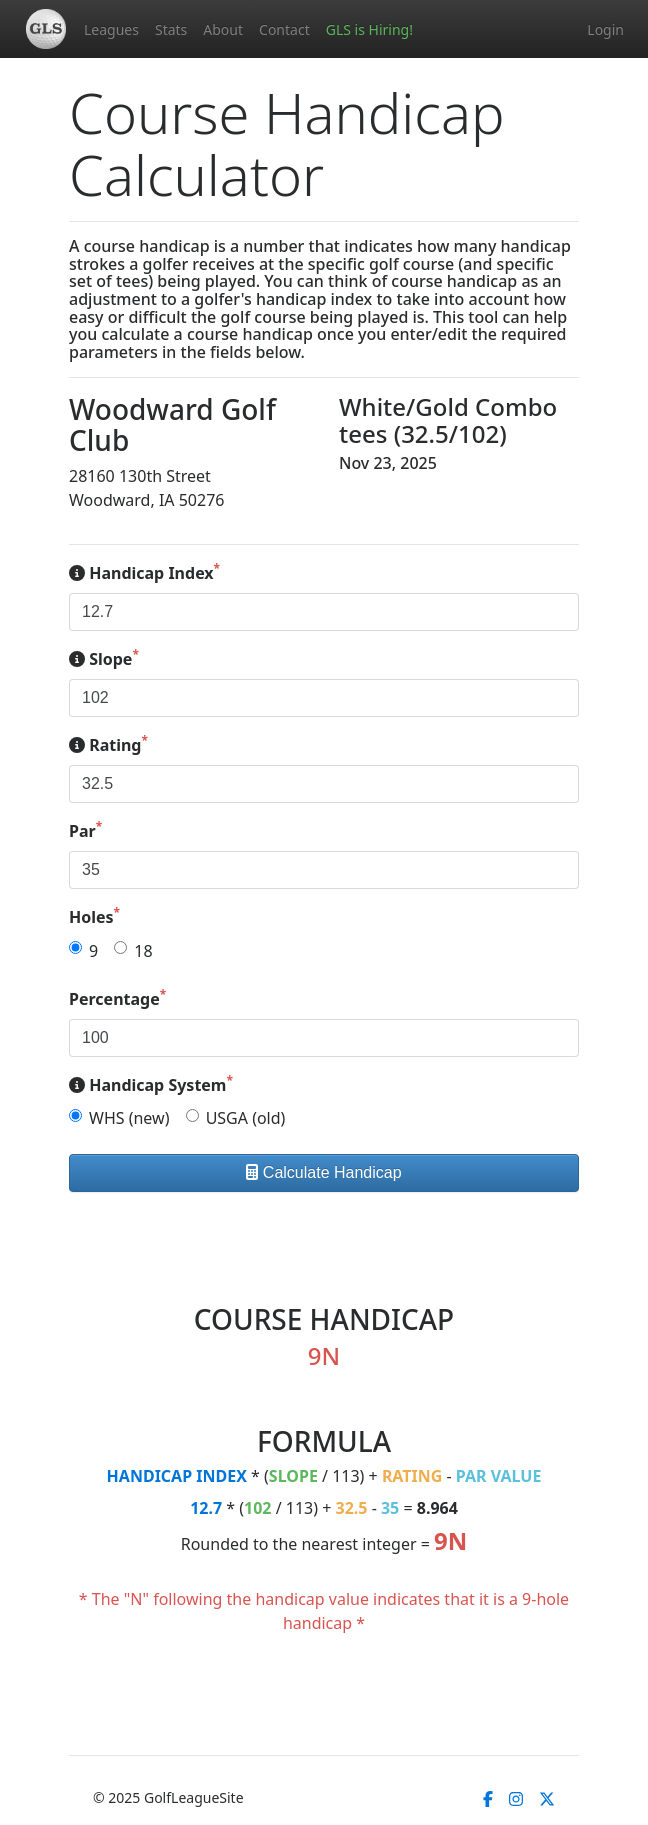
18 (143, 951)
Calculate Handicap (323, 1172)
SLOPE (293, 1476)
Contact (284, 29)
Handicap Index (144, 572)
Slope (104, 658)
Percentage (117, 998)
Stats (171, 29)
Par (85, 830)
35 (390, 1508)
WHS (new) (129, 1118)
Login (605, 29)
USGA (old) (246, 1118)
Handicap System (151, 1084)
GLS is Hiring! (369, 29)
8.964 (437, 1508)
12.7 (206, 1508)
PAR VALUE (499, 1476)
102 (257, 1508)
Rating (108, 744)
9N (450, 1541)
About (223, 29)
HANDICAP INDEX (177, 1476)
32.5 (352, 1508)
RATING (412, 1476)
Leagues (111, 29)
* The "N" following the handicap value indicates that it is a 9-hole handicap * (324, 1611)
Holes (94, 916)
